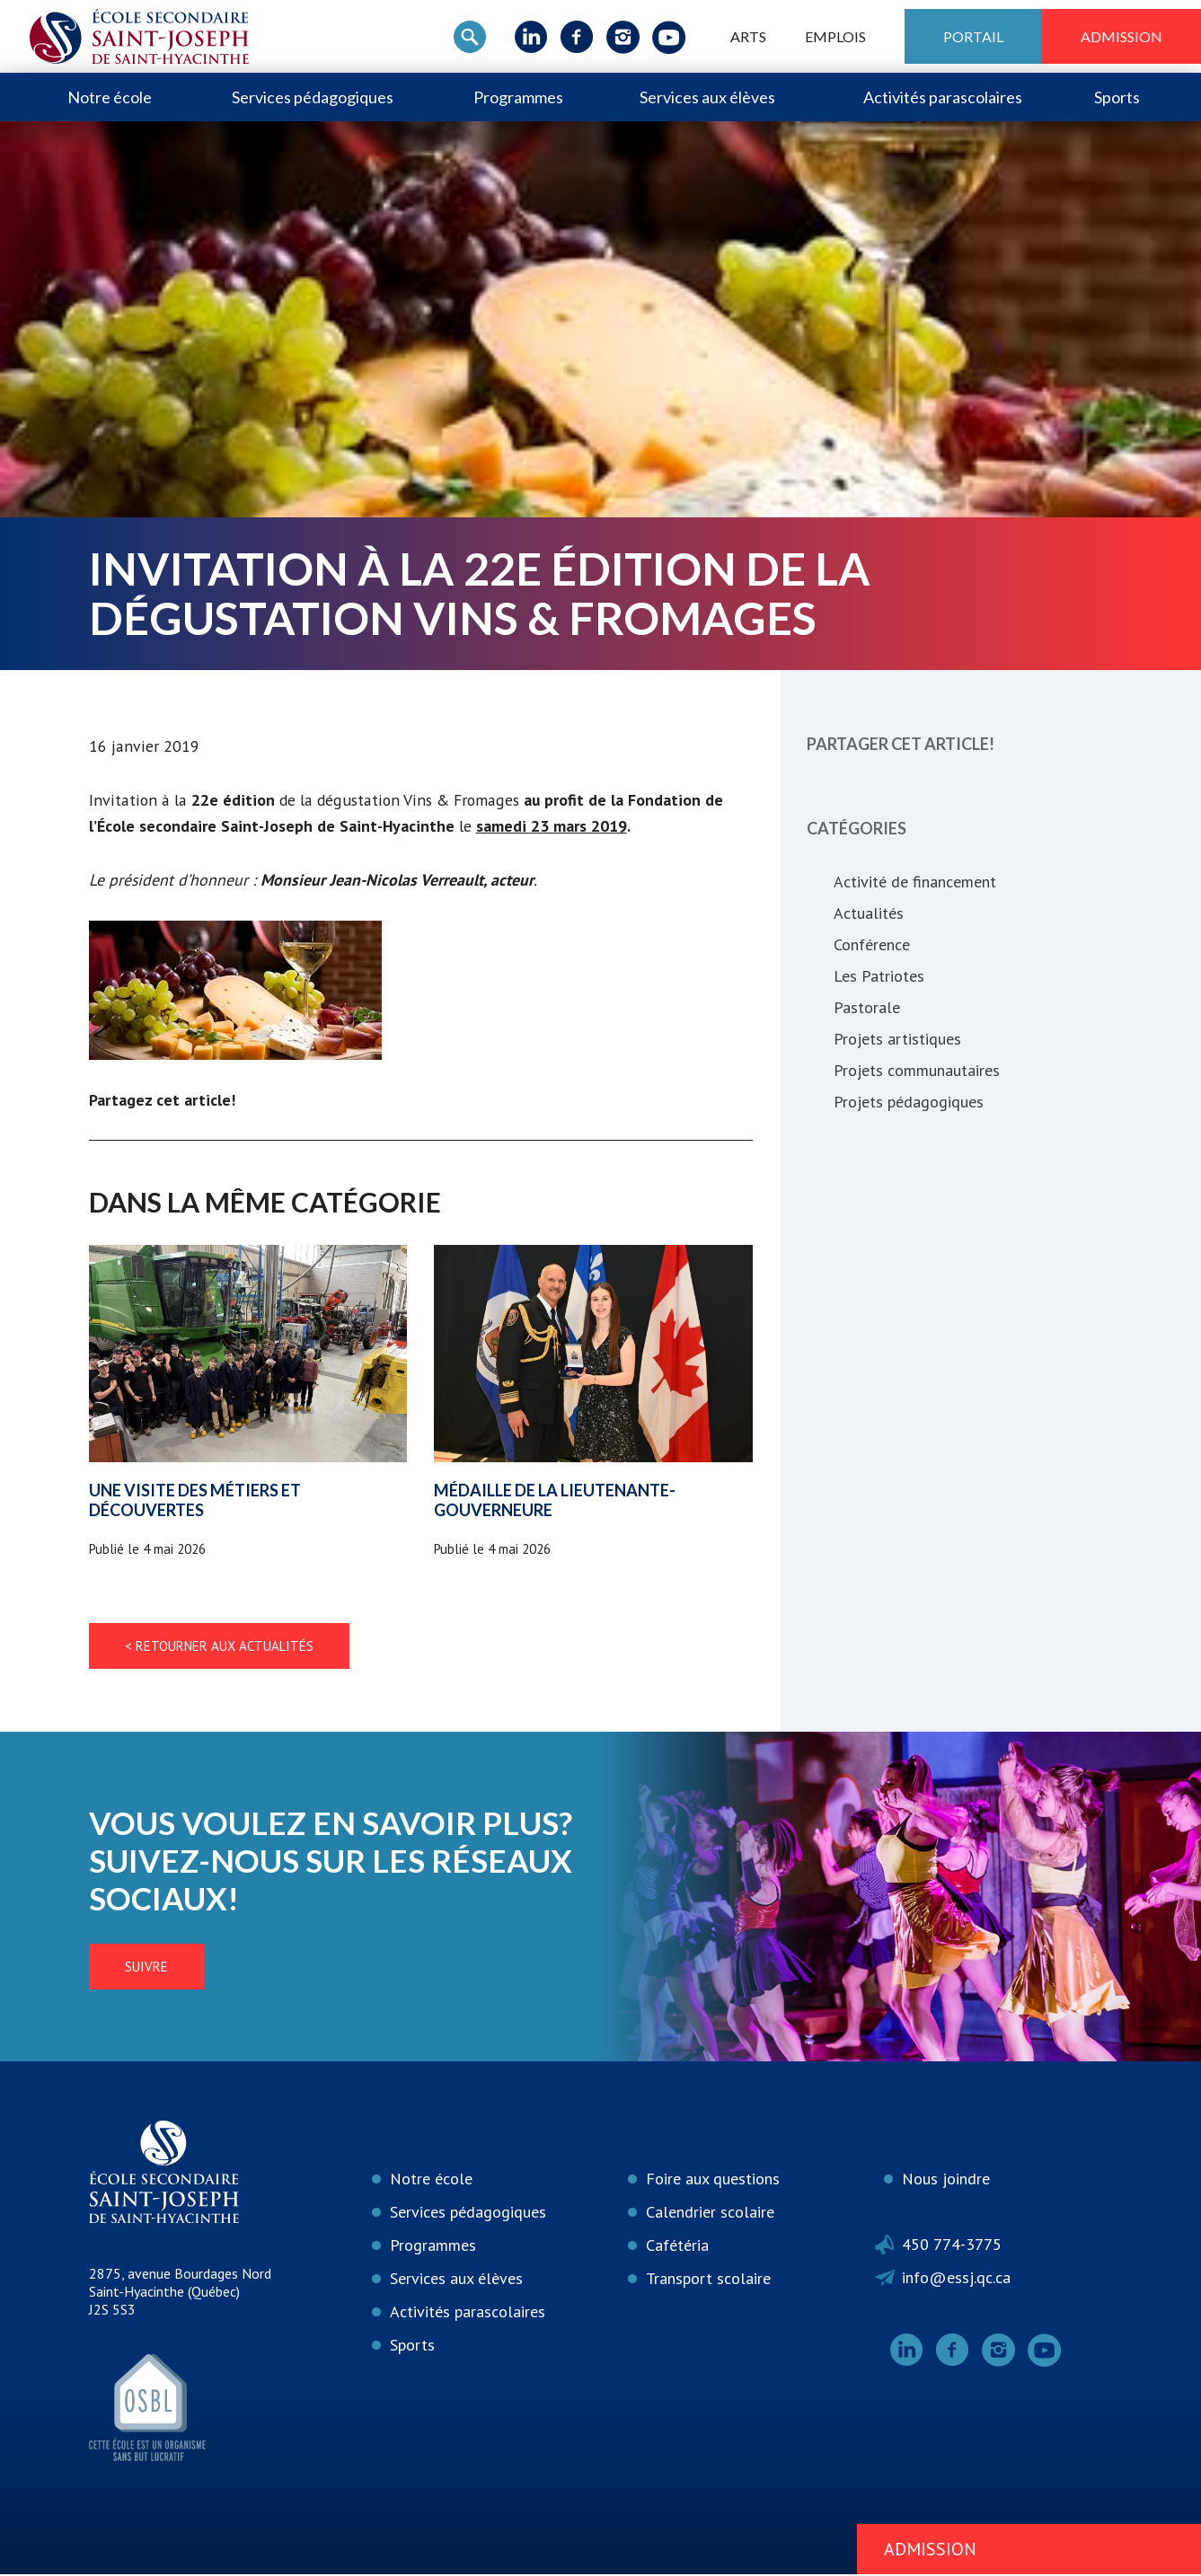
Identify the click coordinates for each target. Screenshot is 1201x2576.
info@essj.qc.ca (956, 2279)
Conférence (872, 944)
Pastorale (867, 1007)
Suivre (74, 1968)
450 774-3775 (952, 2246)
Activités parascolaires (942, 97)
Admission (1121, 36)
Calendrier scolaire (710, 2213)
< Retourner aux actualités (219, 1647)
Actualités (869, 913)
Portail (973, 36)
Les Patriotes (879, 976)
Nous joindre (946, 2180)
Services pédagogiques (312, 97)
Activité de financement (915, 881)
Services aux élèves (707, 97)
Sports (1117, 97)
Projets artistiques (897, 1038)
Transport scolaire (708, 2280)
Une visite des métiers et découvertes (195, 1502)
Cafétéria (677, 2246)
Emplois (835, 36)
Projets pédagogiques (909, 1101)
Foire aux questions (713, 2180)
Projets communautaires (917, 1070)
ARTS (748, 36)
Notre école (109, 97)
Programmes (518, 97)
